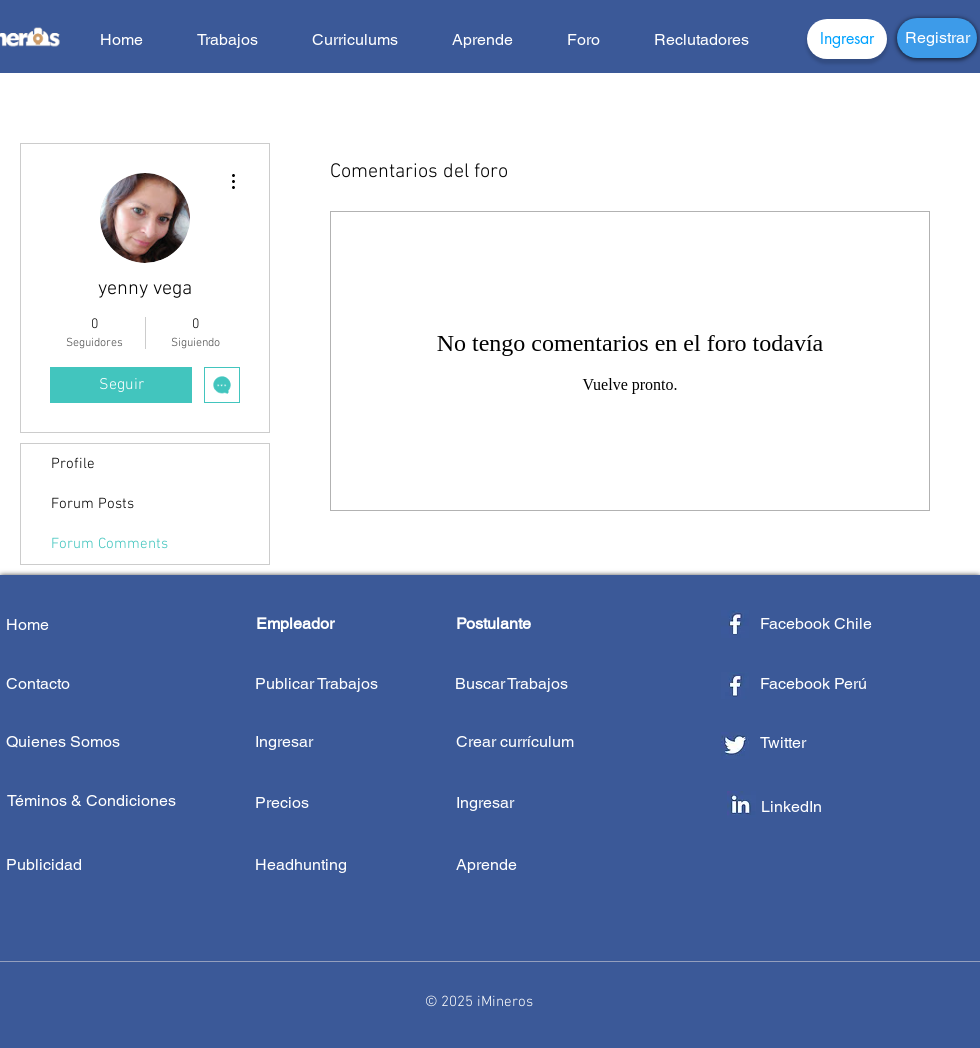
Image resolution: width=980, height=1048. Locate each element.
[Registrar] (937, 38)
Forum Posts (92, 504)
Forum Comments (109, 544)
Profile (73, 464)
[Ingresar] (847, 39)
